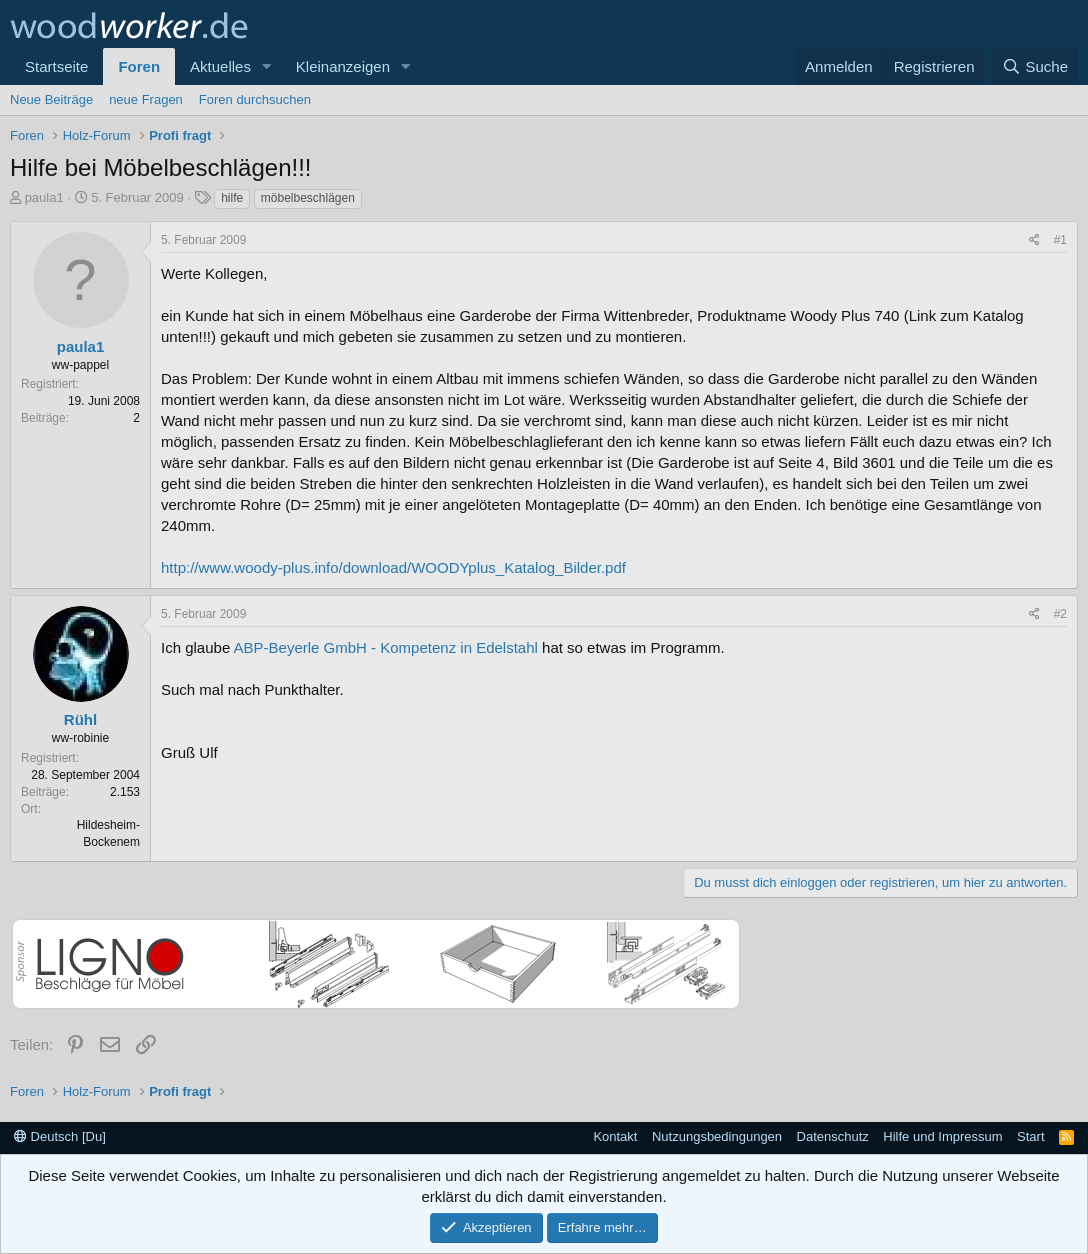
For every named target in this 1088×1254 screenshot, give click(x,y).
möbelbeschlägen (308, 198)
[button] (267, 66)
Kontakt (615, 1136)
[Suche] (1035, 66)
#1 (1060, 240)
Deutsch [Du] (60, 1136)
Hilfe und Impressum (942, 1136)
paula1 (44, 197)
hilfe (232, 198)
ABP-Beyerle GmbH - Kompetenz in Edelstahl (386, 647)
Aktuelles (220, 66)
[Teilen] (1034, 240)
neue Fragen (146, 99)
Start (1030, 1136)
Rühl (80, 719)
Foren (139, 66)
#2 (1060, 614)
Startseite (56, 66)
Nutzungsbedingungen (717, 1136)
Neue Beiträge (51, 99)
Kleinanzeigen (343, 66)
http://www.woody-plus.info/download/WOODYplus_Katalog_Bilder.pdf (393, 567)
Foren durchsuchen (255, 99)
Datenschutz (833, 1136)
